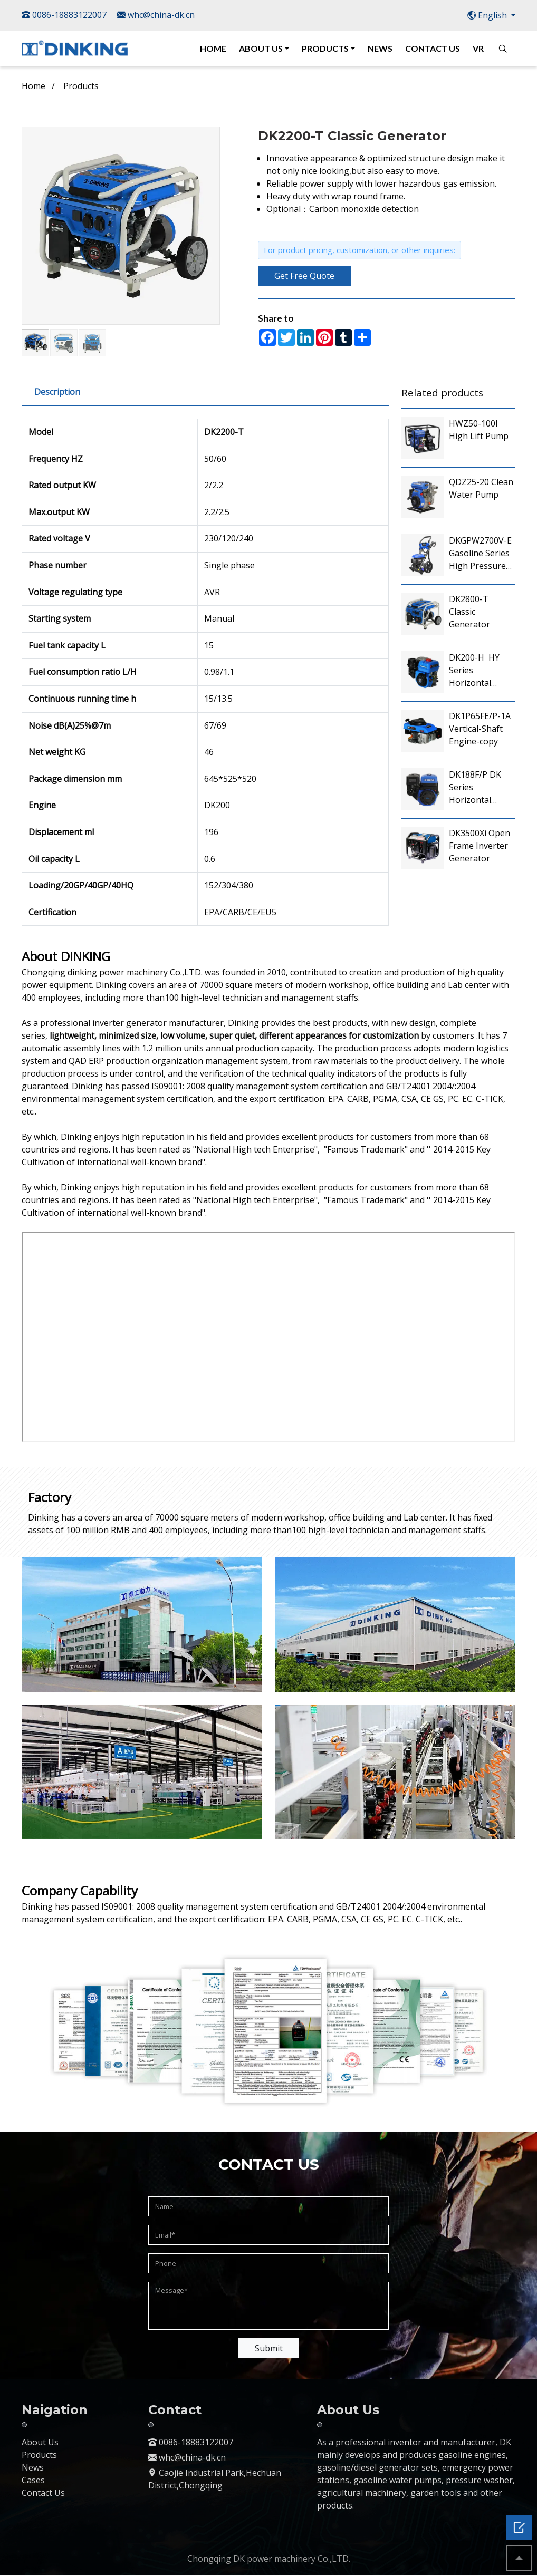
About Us (40, 2442)
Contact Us (43, 2492)
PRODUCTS (325, 48)
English (488, 15)
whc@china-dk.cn (156, 15)
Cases (33, 2480)
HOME (213, 48)
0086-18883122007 (64, 15)
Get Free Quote (304, 276)
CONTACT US (432, 48)
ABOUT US (261, 48)
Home (33, 86)
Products (81, 86)
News (33, 2467)
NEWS (380, 48)
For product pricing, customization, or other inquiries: (359, 250)
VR (478, 48)
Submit (269, 2348)
